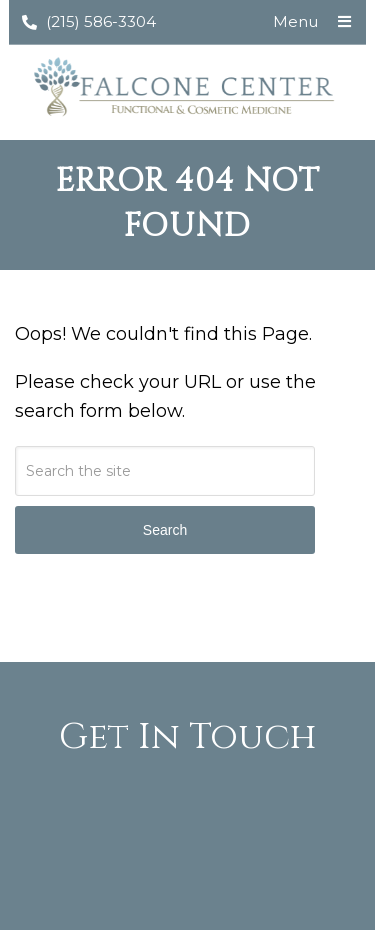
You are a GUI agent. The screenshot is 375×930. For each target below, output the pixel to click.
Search (165, 530)
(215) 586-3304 (89, 21)
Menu (295, 21)
